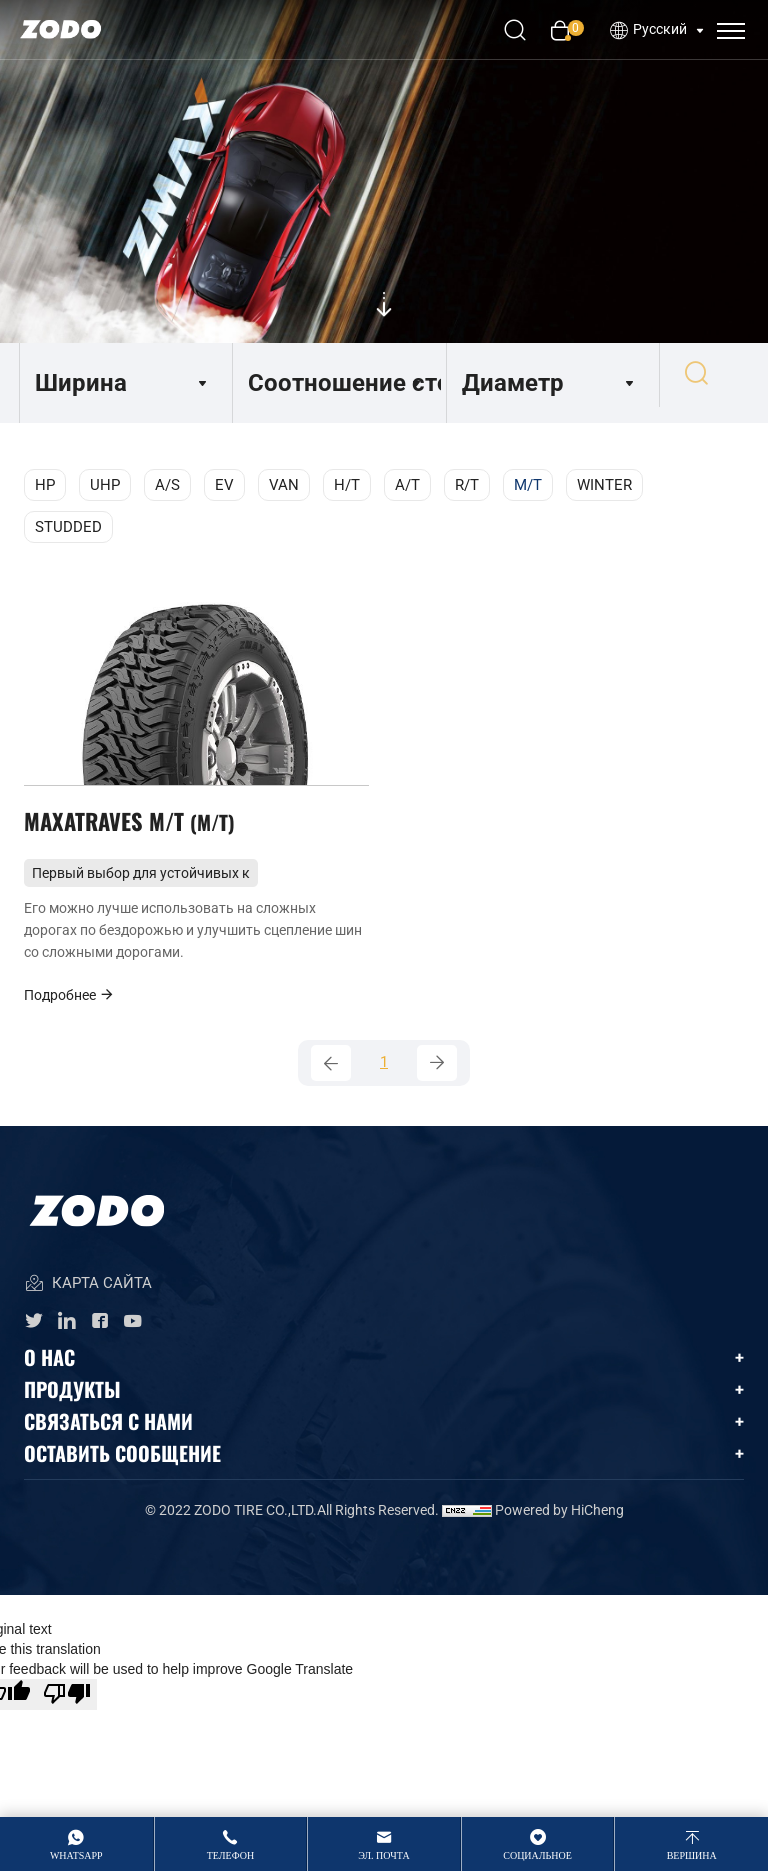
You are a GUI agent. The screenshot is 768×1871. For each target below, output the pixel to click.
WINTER (604, 485)
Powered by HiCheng (559, 1526)
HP (45, 485)
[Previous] (331, 1077)
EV (224, 485)
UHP (105, 485)
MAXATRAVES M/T (135, 829)
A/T (407, 485)
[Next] (437, 1077)
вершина (692, 1855)
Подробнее (69, 1006)
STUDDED (68, 527)
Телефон (230, 1855)
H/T (347, 485)
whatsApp (76, 1855)
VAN (284, 485)
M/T (528, 485)
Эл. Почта (383, 1855)
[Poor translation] (67, 1710)
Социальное (537, 1855)
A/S (167, 485)
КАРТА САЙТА (88, 1300)
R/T (467, 485)
